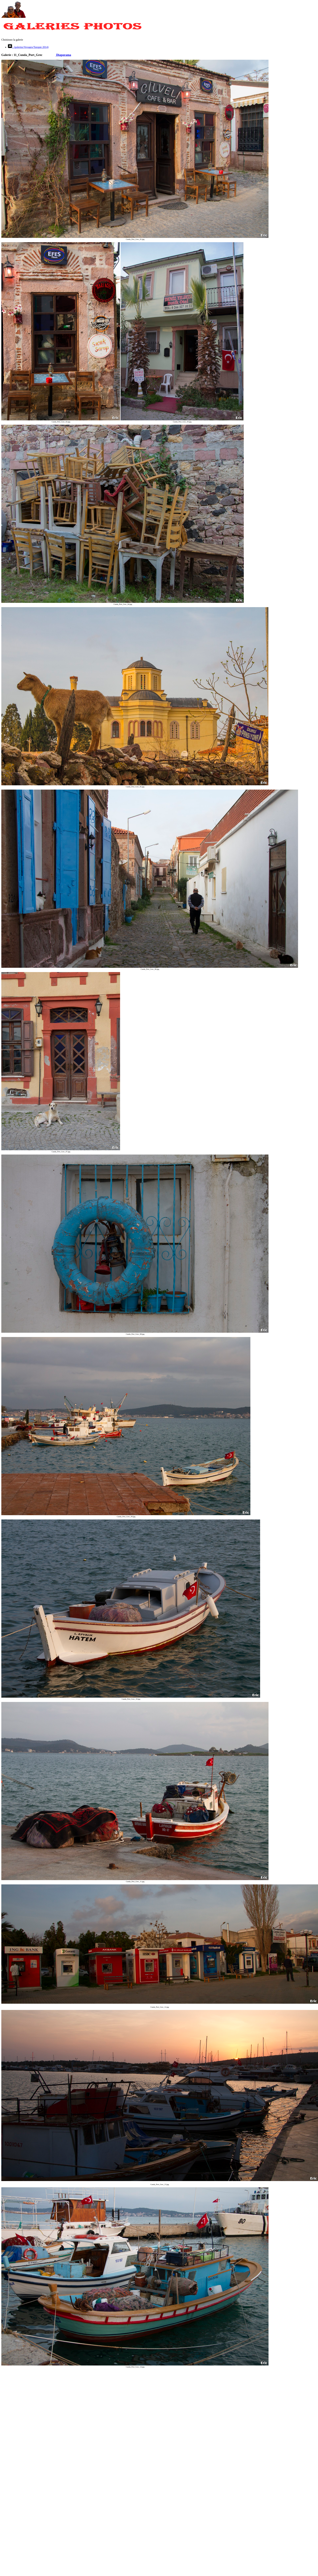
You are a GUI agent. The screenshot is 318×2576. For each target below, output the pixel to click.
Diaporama (61, 55)
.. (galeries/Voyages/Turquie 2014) (28, 47)
